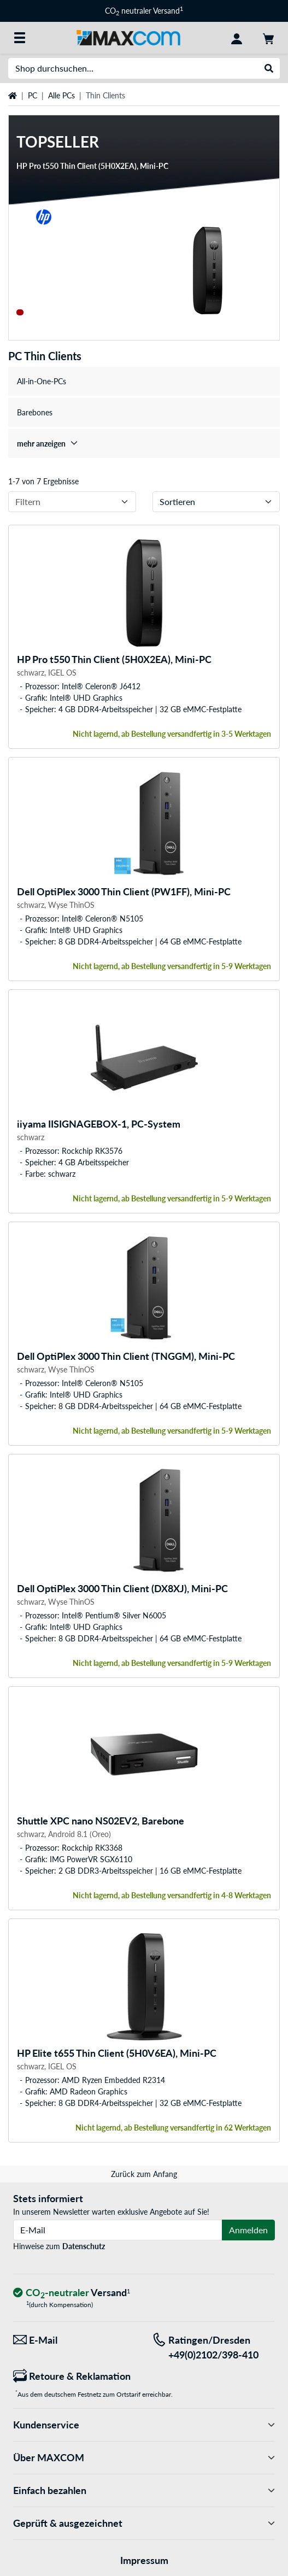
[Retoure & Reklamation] (74, 2376)
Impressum (144, 2560)
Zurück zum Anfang (144, 2174)
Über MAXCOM (144, 2457)
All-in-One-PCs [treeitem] (41, 381)
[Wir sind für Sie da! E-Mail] (74, 2340)
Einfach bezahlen (144, 2490)
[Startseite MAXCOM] (128, 37)
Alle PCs (61, 95)
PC (32, 95)
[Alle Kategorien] (19, 37)
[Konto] (236, 38)
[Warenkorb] (268, 38)
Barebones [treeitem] (34, 412)
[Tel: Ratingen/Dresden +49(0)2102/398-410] (213, 2347)
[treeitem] (144, 443)
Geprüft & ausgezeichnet (144, 2523)
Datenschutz (83, 2246)
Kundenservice (144, 2424)
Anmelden (248, 2230)
